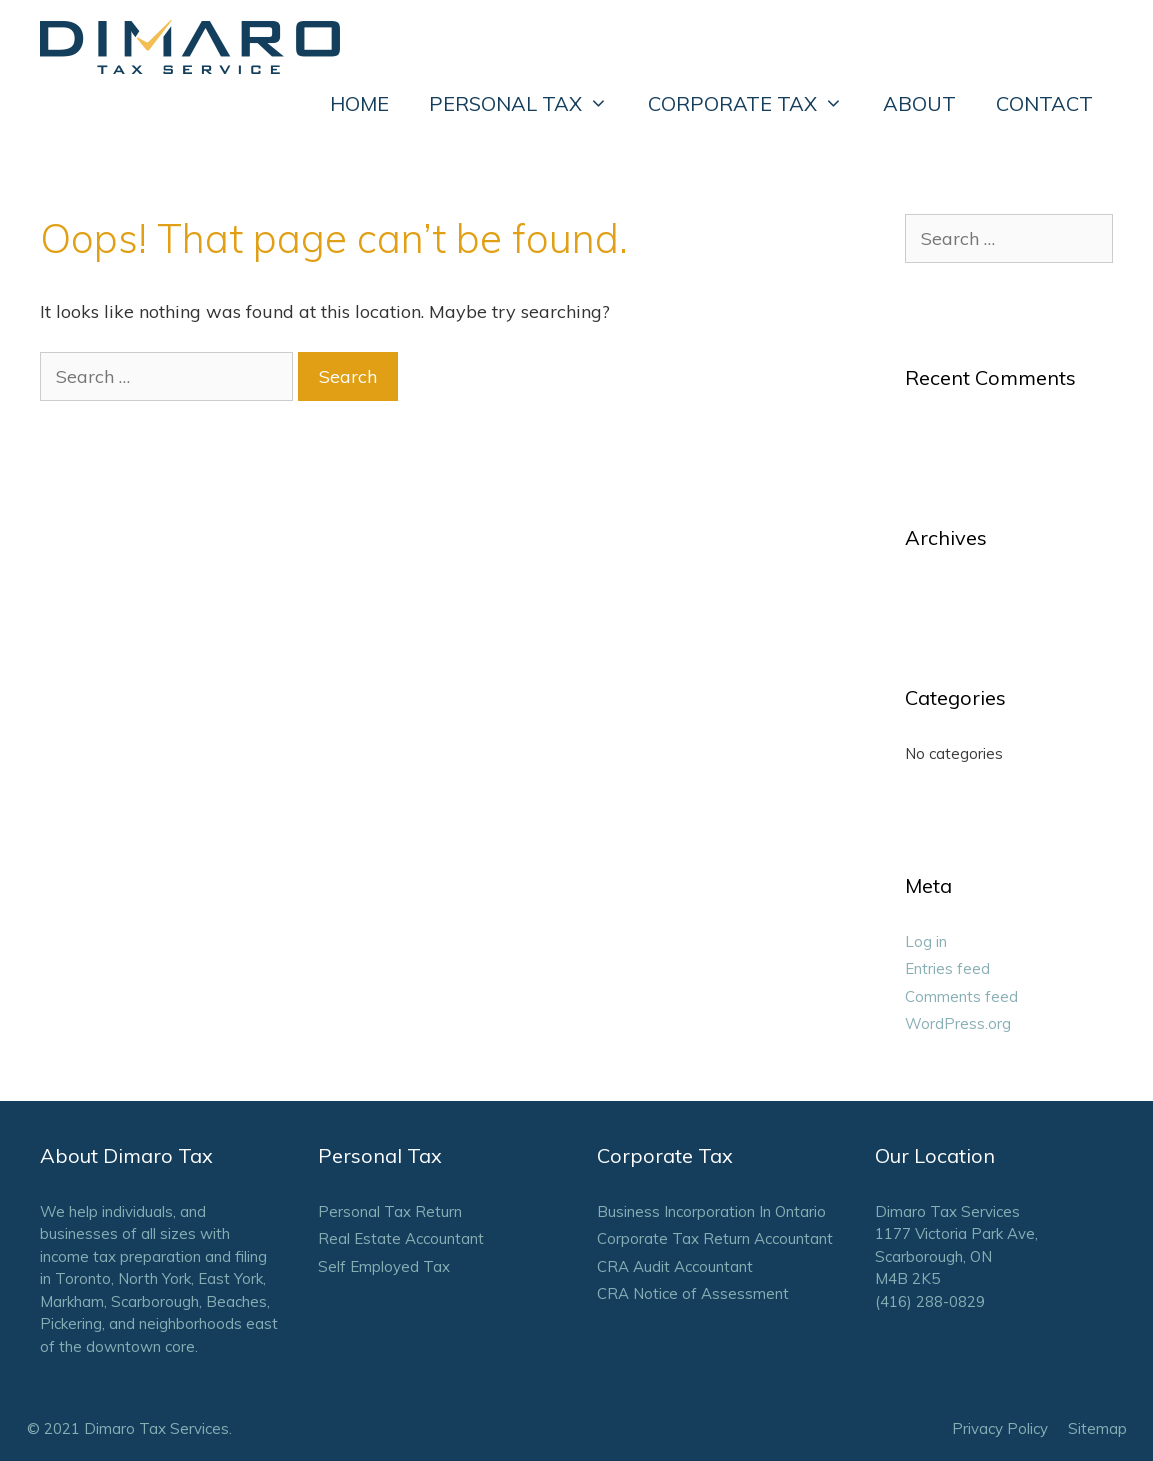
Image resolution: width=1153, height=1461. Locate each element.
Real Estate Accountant (401, 1238)
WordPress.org (958, 1023)
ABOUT (919, 103)
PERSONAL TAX (528, 104)
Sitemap (1097, 1428)
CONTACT (1044, 103)
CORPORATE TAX (755, 104)
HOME (359, 103)
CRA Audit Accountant (675, 1266)
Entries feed (947, 968)
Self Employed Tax (384, 1266)
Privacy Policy (1000, 1428)
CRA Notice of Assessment (693, 1293)
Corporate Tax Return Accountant (715, 1238)
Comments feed (961, 996)
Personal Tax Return (390, 1211)
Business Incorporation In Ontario (711, 1211)
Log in (926, 941)
